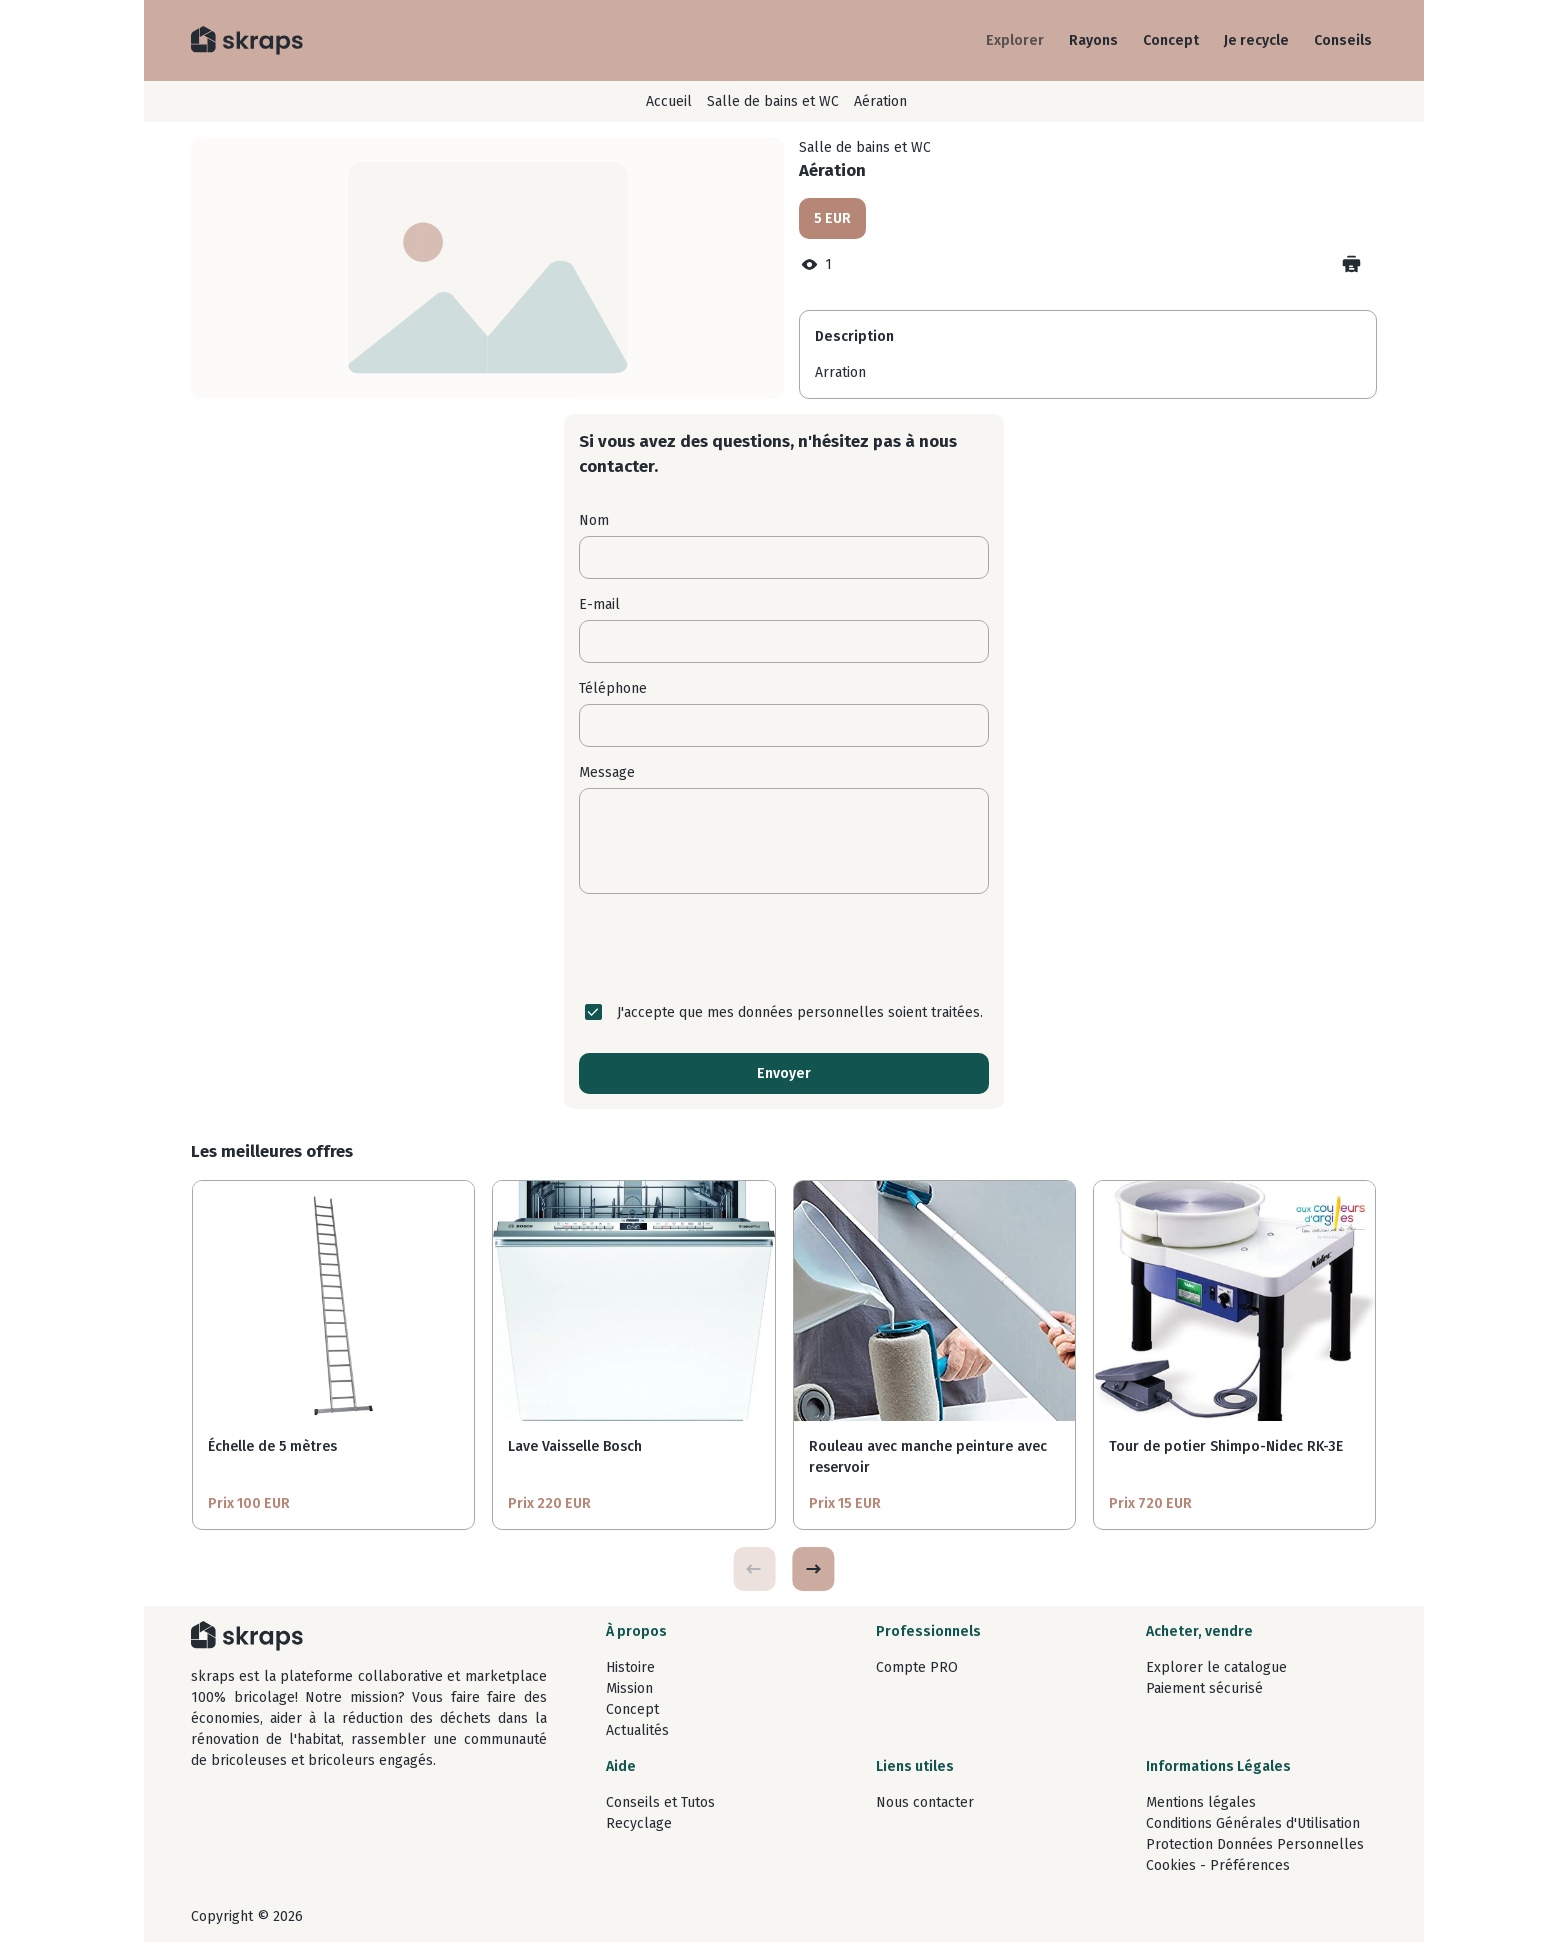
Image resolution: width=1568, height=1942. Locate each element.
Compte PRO (917, 1667)
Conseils (1343, 40)
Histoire (630, 1667)
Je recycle (1256, 40)
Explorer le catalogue (1216, 1667)
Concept (1171, 40)
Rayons (1093, 40)
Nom (594, 520)
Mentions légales (1201, 1802)
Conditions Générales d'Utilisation (1253, 1823)
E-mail (599, 604)
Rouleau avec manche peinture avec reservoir (928, 1457)
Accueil (669, 101)
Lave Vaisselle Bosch (575, 1446)
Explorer (1015, 40)
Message (607, 772)
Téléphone (613, 688)
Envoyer (784, 1073)
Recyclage (639, 1823)
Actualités (637, 1730)
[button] (813, 1569)
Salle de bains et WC (773, 101)
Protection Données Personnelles (1255, 1844)
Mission (629, 1688)
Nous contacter (925, 1802)
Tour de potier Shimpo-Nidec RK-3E (1226, 1446)
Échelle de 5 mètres (272, 1446)
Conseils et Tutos (660, 1802)
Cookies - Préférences (1218, 1865)
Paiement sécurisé (1204, 1688)
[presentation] (784, 948)
